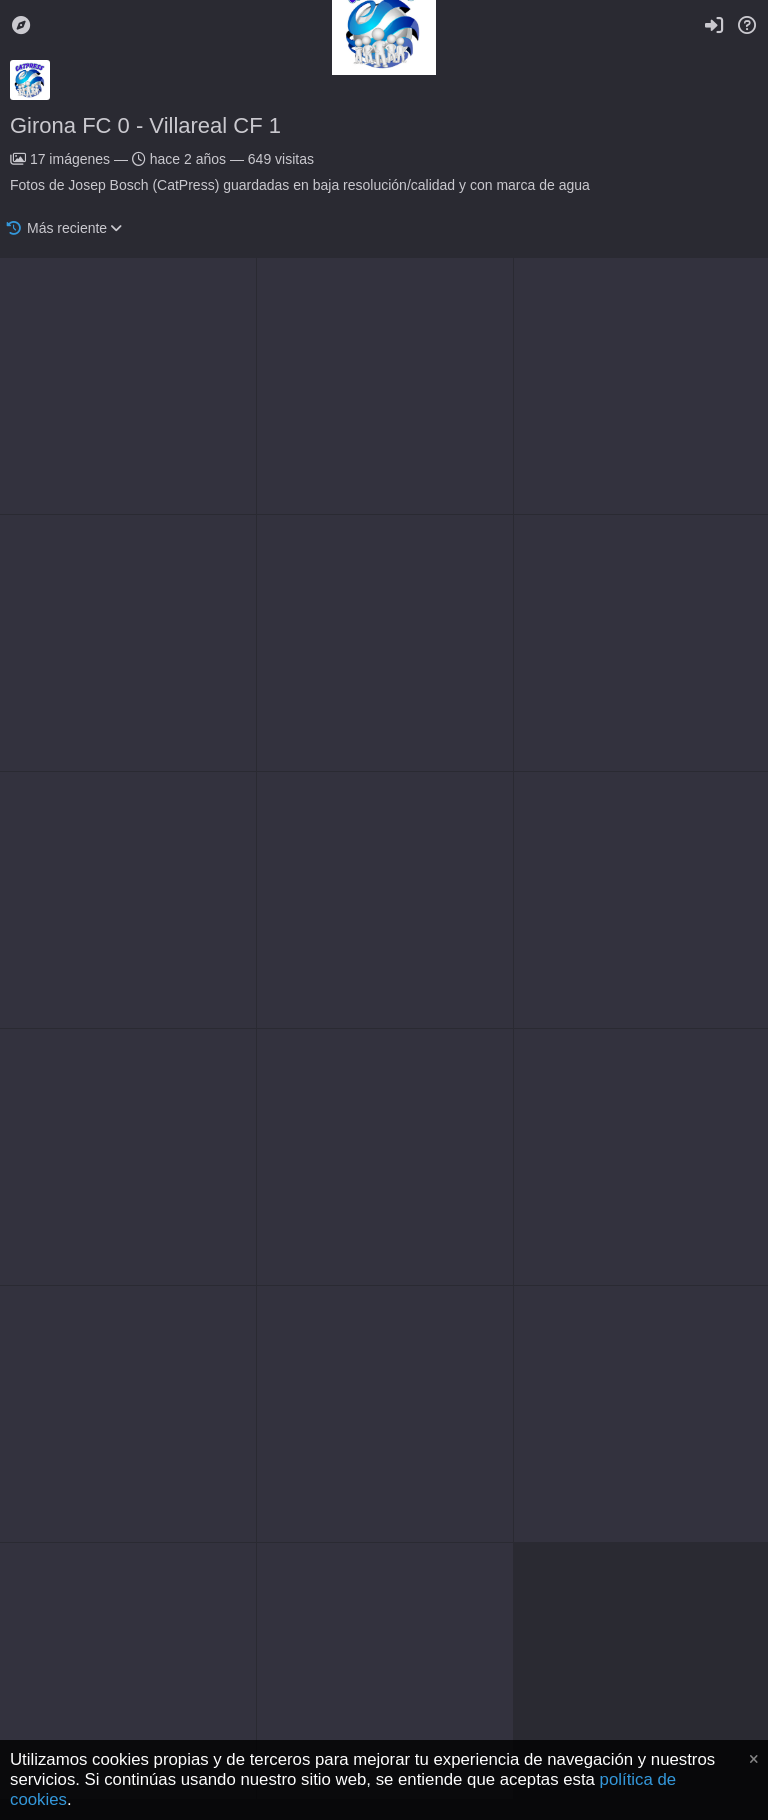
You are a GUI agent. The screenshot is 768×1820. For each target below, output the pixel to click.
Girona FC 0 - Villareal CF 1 (145, 125)
